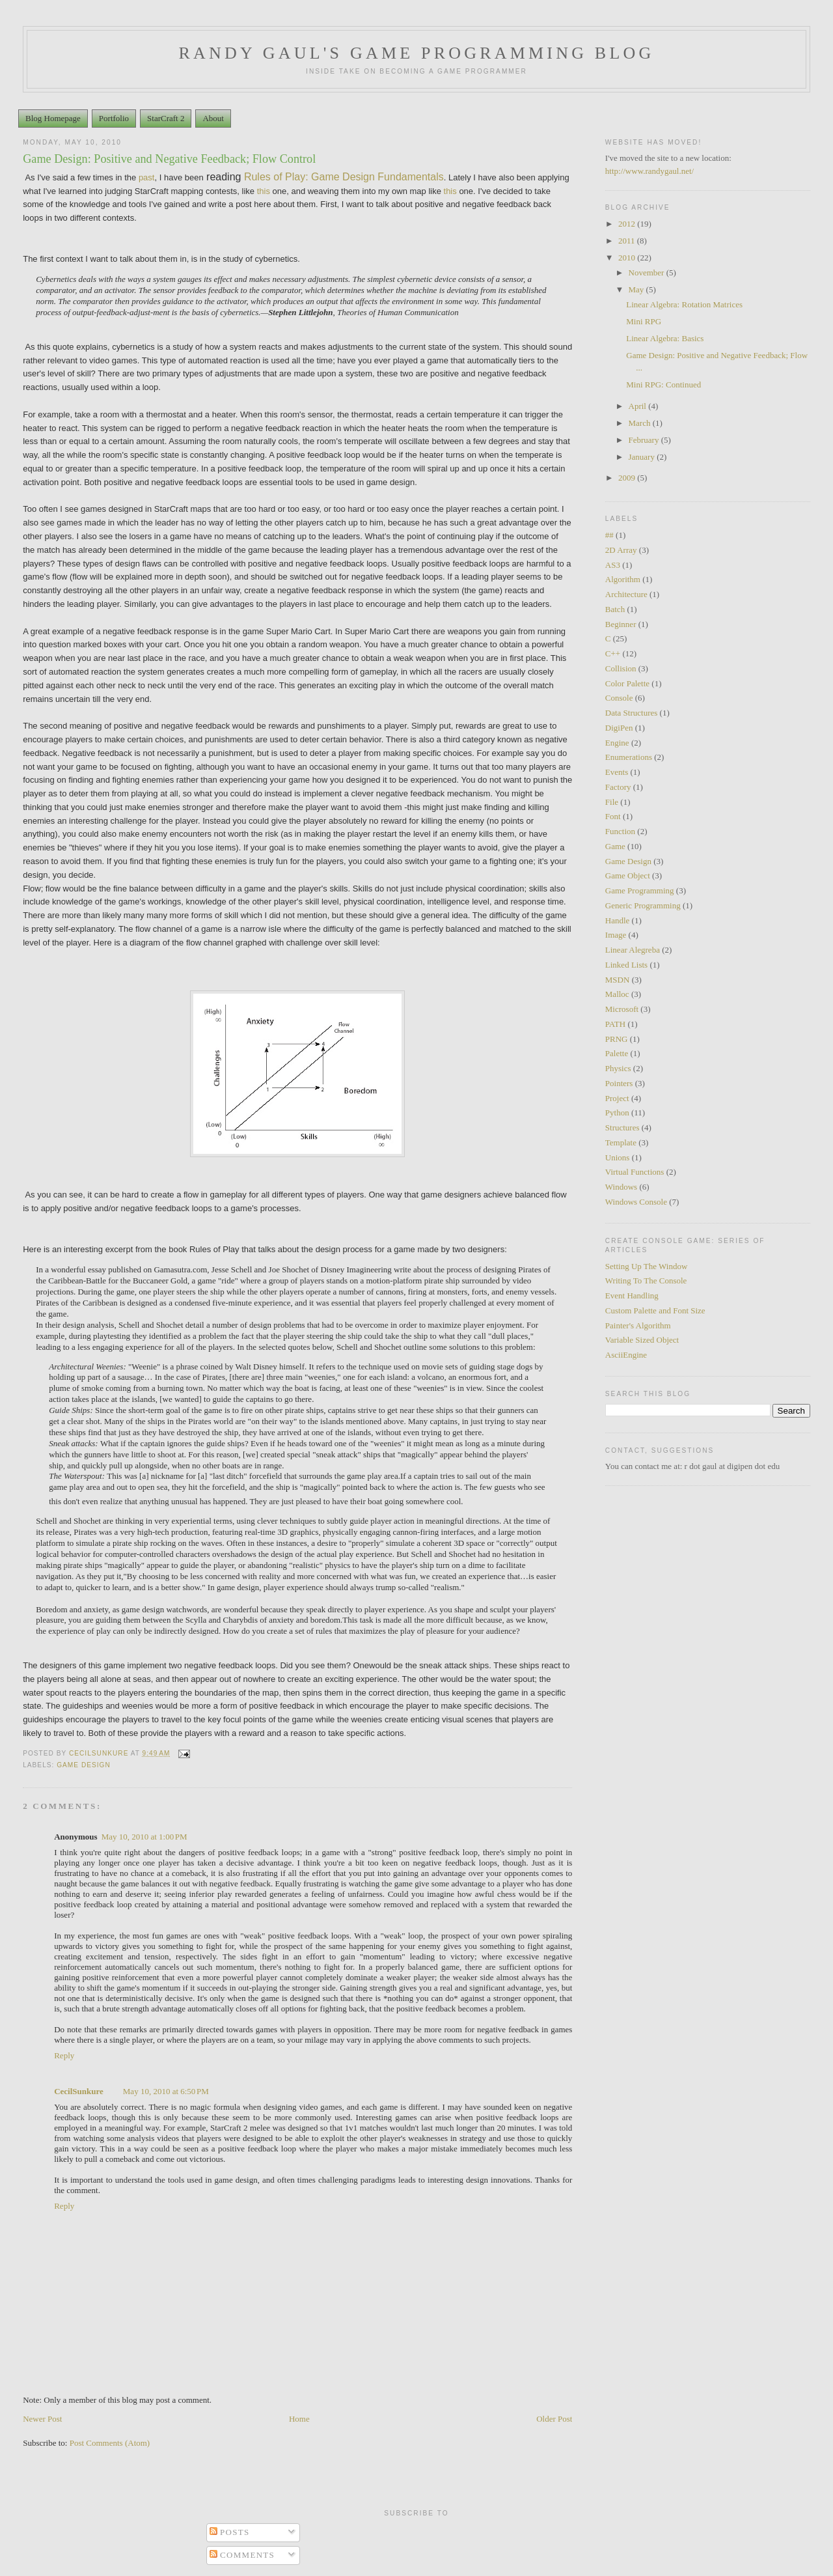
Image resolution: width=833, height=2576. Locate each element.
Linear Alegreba (632, 950)
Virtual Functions (634, 1172)
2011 (627, 240)
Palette (616, 1053)
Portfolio (114, 118)
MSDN (617, 980)
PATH (615, 1024)
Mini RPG (643, 321)
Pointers (619, 1083)
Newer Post (42, 2419)
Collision (620, 668)
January (643, 457)
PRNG (616, 1039)
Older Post (554, 2419)
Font (613, 816)
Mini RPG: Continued (663, 384)
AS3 (612, 565)
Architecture (626, 594)
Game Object (627, 875)
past (147, 177)
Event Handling (632, 1295)
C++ (612, 653)
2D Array (621, 550)
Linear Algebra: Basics (664, 338)
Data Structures (631, 713)
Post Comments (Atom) (110, 2443)
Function (620, 831)
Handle (617, 920)
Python (617, 1112)
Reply (64, 2055)
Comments (242, 2555)
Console (619, 698)
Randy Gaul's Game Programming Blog (417, 53)
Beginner (620, 624)
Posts (230, 2532)
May (637, 289)
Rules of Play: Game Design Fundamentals (344, 176)
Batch (615, 609)
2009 (627, 478)
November (647, 272)
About (213, 118)
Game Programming (639, 890)
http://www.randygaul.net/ (649, 171)
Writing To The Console (646, 1280)
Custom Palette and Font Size (655, 1310)
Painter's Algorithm (638, 1325)
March (641, 423)
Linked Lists (626, 965)
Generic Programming (643, 905)
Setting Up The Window (646, 1266)
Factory (618, 787)
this (263, 191)
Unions (617, 1157)
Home (299, 2419)
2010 (627, 257)
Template (620, 1142)
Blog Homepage (53, 118)
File (611, 802)
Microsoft (621, 1009)
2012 (627, 224)
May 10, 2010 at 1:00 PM (144, 1836)
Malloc (617, 994)
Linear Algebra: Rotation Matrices (684, 304)
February (645, 440)
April (639, 406)
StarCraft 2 (165, 118)
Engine (617, 743)
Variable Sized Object (642, 1340)
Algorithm (622, 579)
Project (617, 1098)
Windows (621, 1187)
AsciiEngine (626, 1355)
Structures (622, 1127)
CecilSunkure (78, 2091)
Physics (618, 1068)
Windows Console (636, 1202)
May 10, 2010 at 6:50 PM (166, 2091)
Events (616, 772)
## (609, 535)
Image (615, 935)
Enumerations (628, 757)
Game (615, 846)
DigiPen (619, 728)
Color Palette (627, 683)
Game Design (84, 1765)
